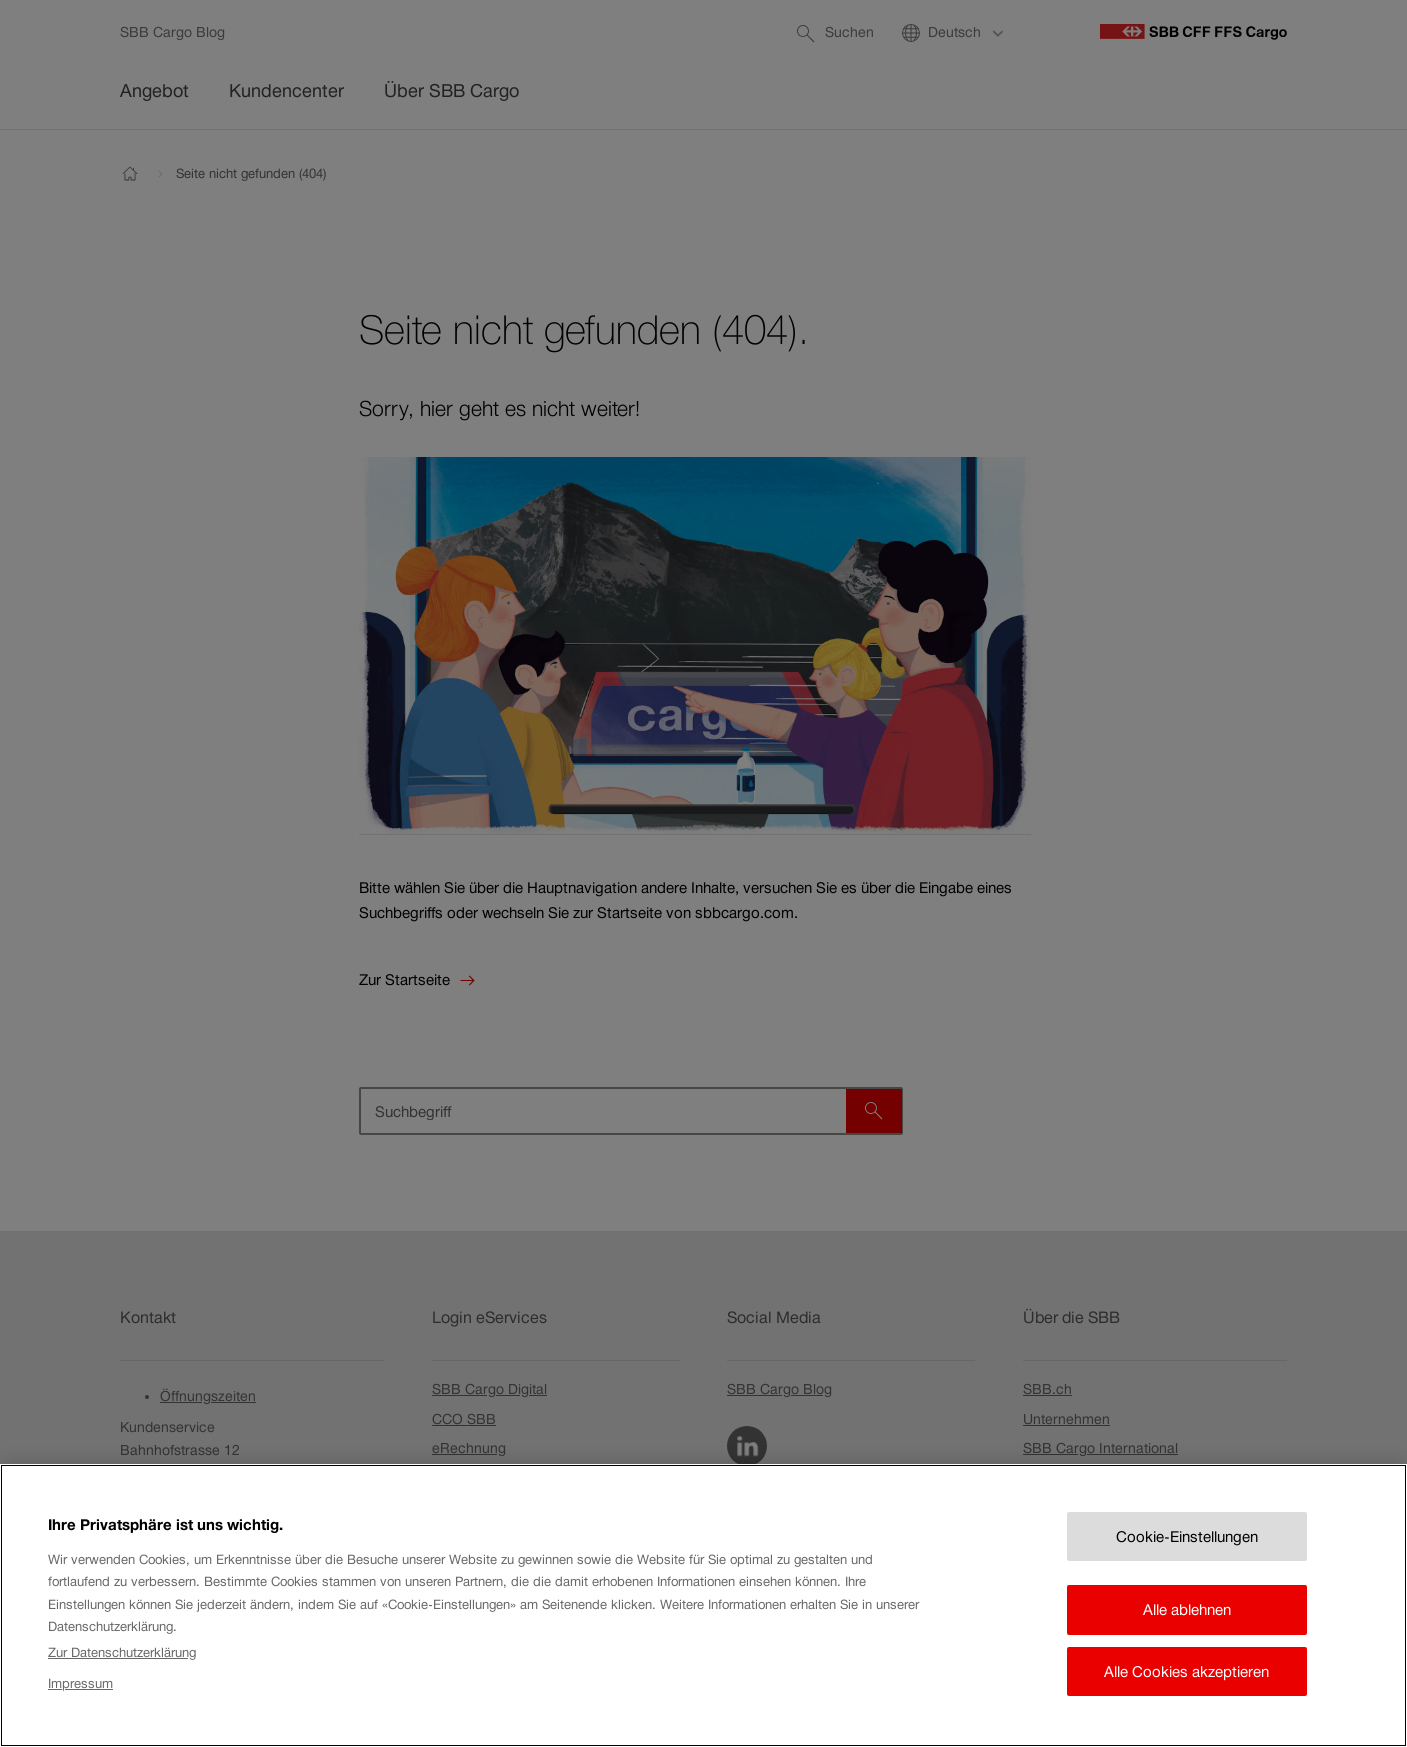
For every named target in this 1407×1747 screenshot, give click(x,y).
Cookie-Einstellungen (1187, 1555)
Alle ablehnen (1187, 1629)
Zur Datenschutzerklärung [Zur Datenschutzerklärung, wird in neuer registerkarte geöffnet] (122, 1672)
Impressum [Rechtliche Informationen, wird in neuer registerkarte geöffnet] (80, 1702)
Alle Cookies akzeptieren (1186, 1690)
